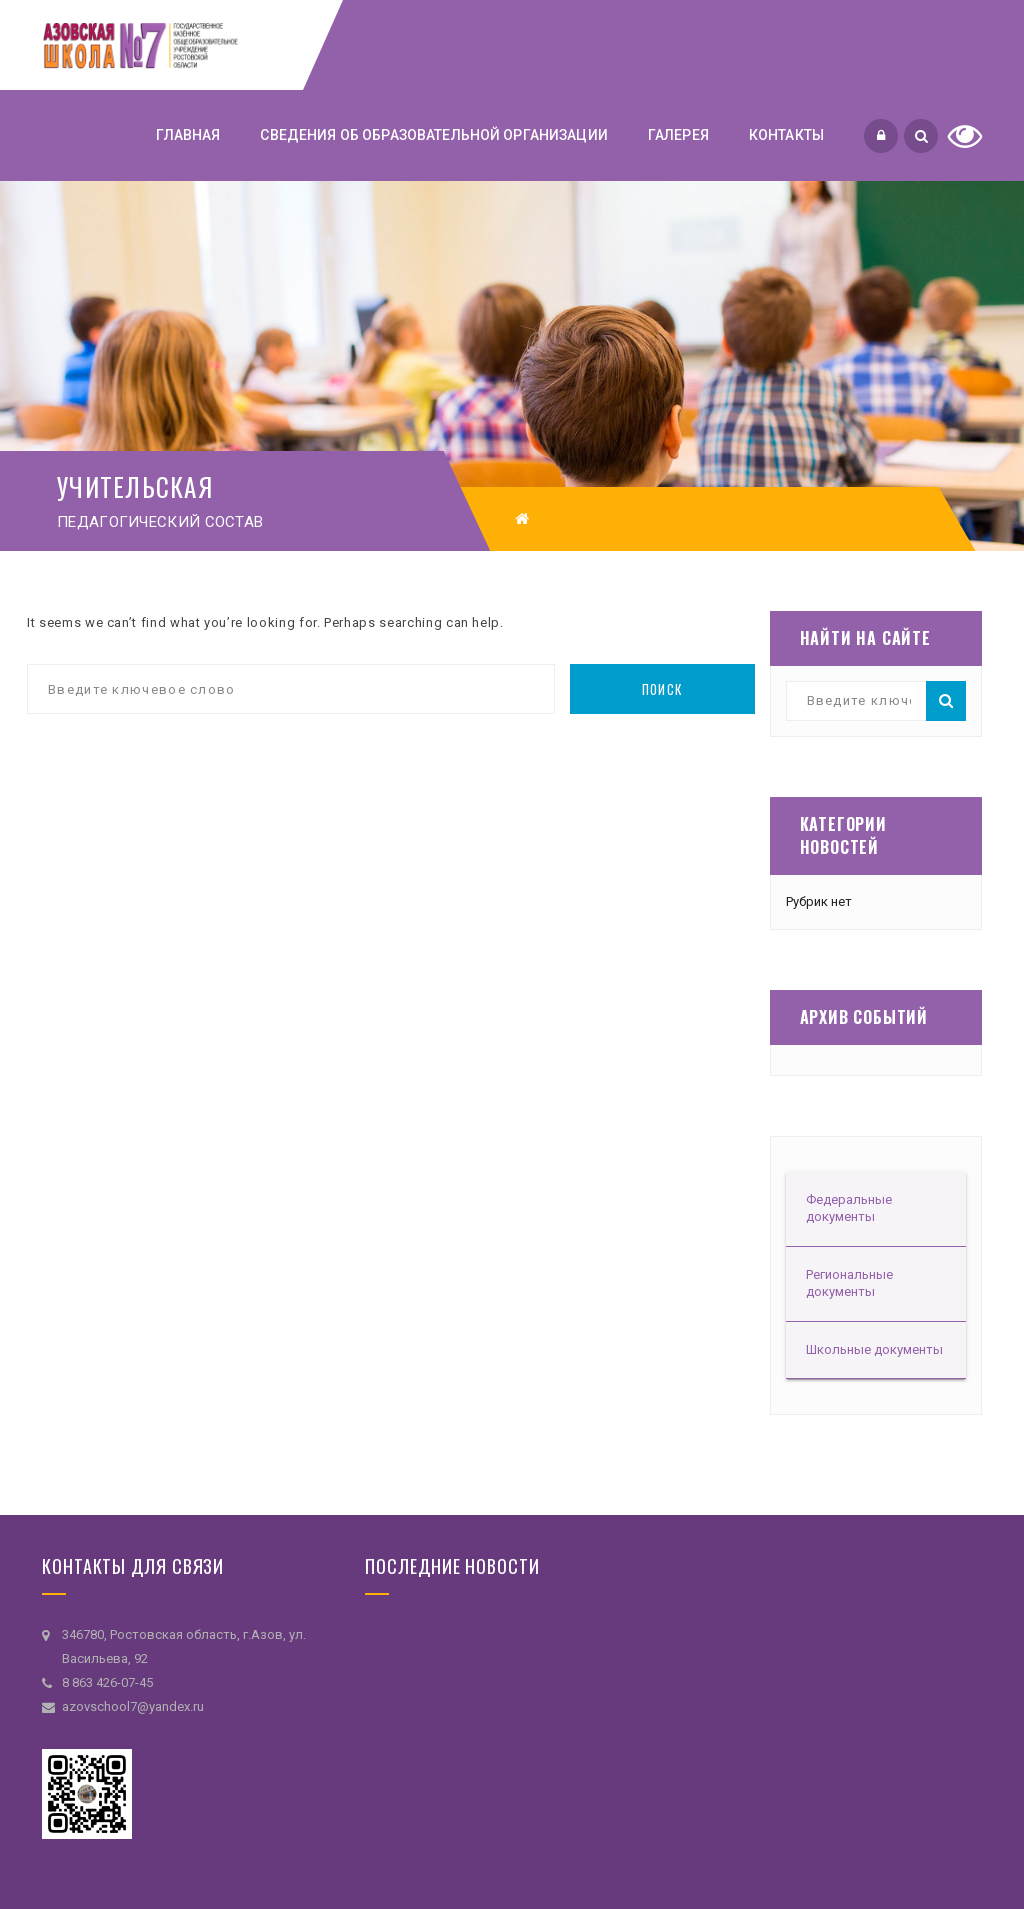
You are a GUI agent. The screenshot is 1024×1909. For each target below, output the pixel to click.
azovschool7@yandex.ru (133, 1706)
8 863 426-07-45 (107, 1682)
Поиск (662, 689)
